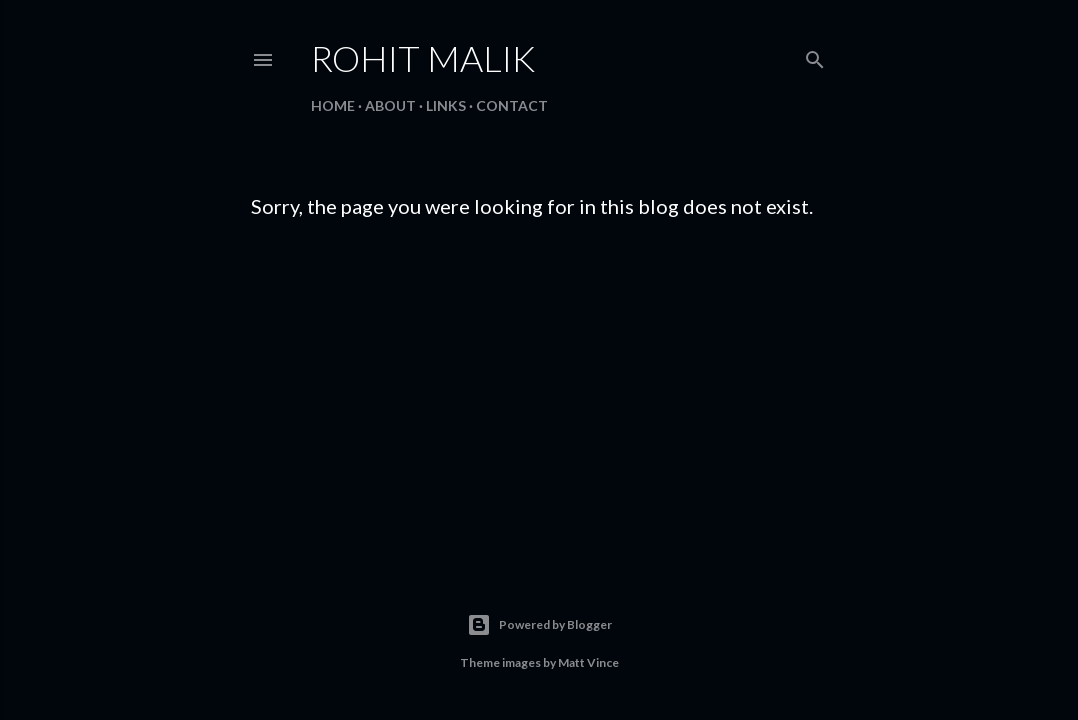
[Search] (815, 55)
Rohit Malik (423, 58)
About (390, 105)
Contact (512, 105)
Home (333, 105)
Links (446, 105)
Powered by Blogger (539, 625)
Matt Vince (588, 662)
